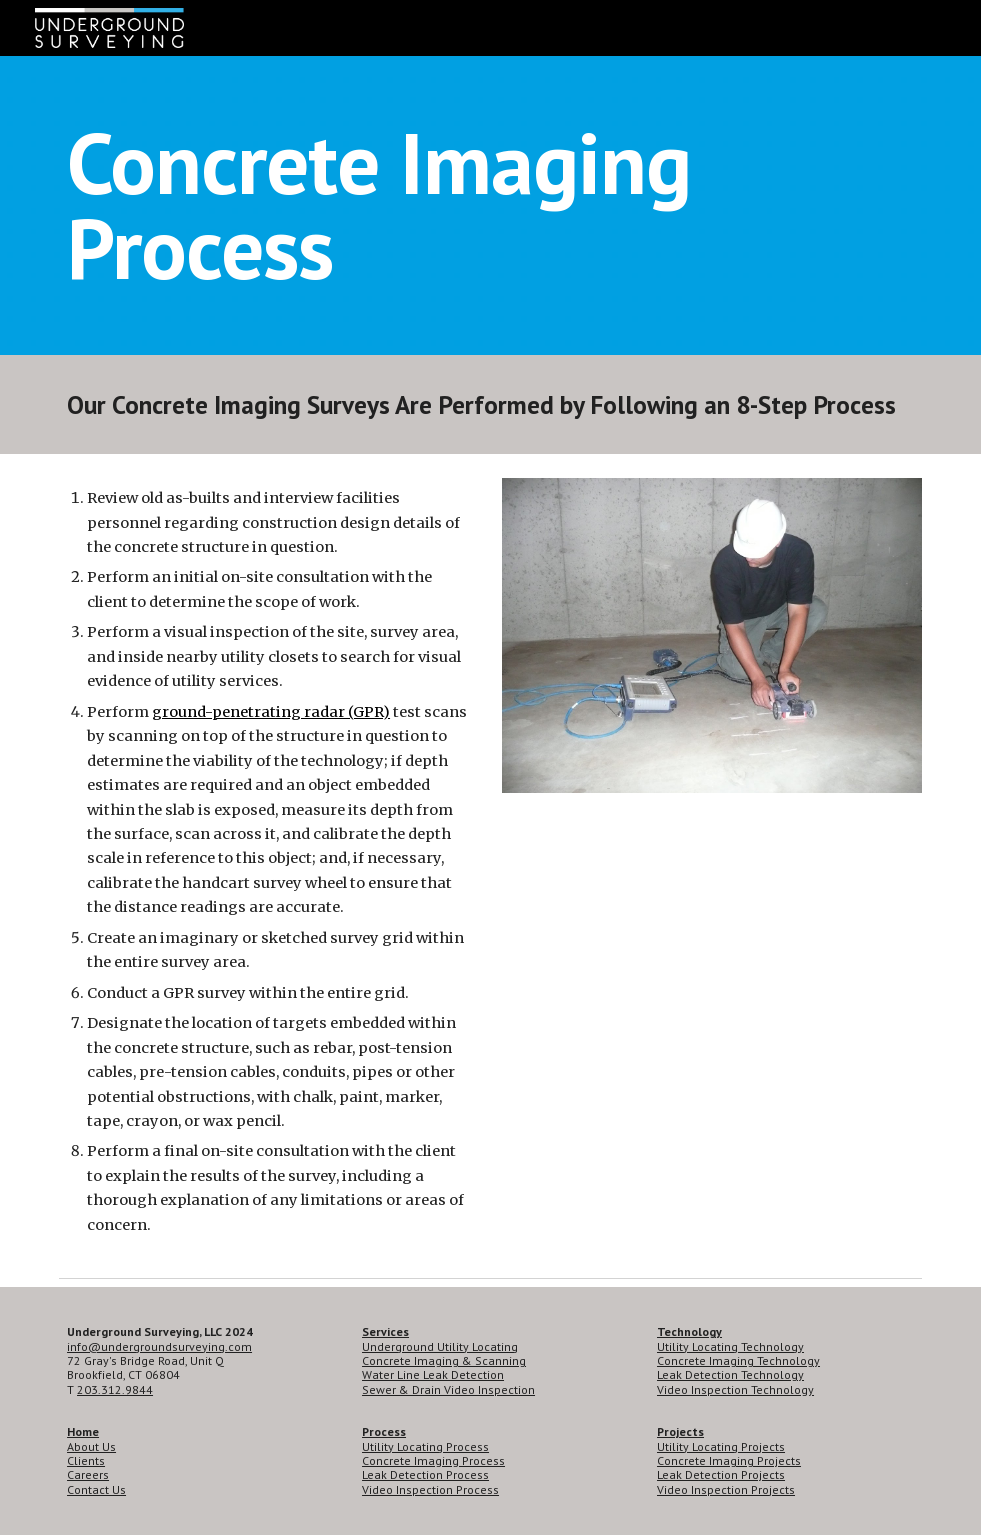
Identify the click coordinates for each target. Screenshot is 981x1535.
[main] (490, 205)
